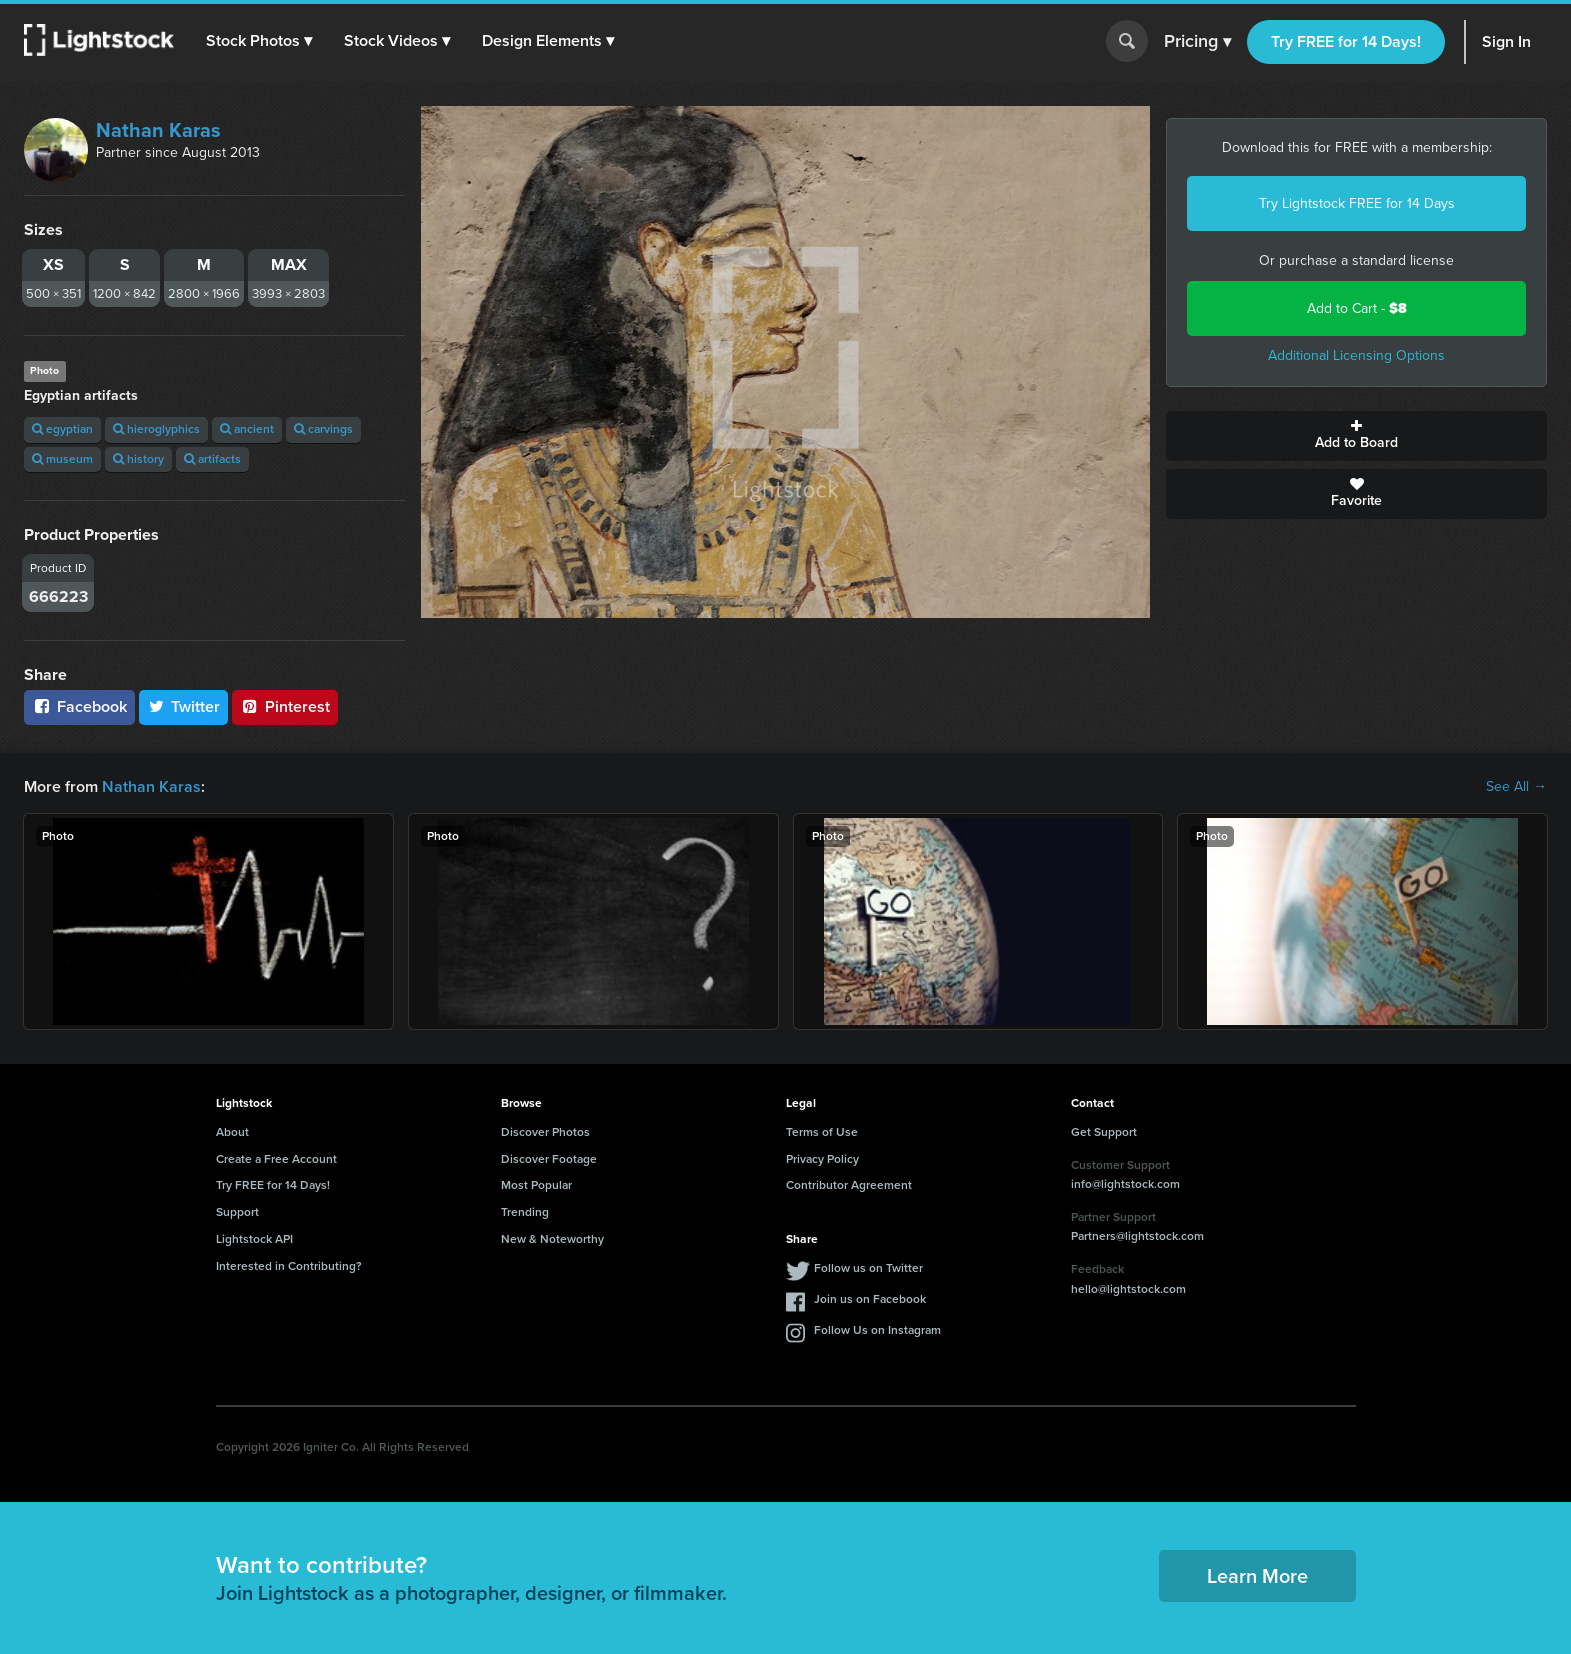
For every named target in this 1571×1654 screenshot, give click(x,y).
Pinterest (285, 706)
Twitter (184, 706)
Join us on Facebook (870, 1299)
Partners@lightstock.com (1137, 1236)
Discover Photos (545, 1132)
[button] (259, 41)
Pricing (1197, 42)
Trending (525, 1212)
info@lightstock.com (1125, 1184)
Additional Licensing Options (1356, 355)
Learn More (1257, 1576)
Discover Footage (549, 1159)
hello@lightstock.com (1128, 1289)
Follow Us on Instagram (877, 1330)
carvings (323, 429)
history (138, 459)
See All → (1516, 787)
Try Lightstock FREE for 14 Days (1357, 203)
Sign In (1506, 41)
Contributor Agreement (849, 1185)
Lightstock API (254, 1239)
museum (62, 459)
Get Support (1104, 1132)
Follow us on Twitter (868, 1268)
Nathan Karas (158, 130)
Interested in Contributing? (289, 1266)
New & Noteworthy (552, 1239)
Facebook (79, 706)
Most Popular (536, 1185)
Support (237, 1212)
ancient (247, 429)
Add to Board (1356, 436)
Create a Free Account (276, 1159)
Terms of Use (822, 1132)
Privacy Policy (822, 1159)
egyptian (62, 429)
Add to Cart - (1357, 308)
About (232, 1132)
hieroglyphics (156, 429)
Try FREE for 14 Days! (1346, 41)
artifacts (212, 459)
